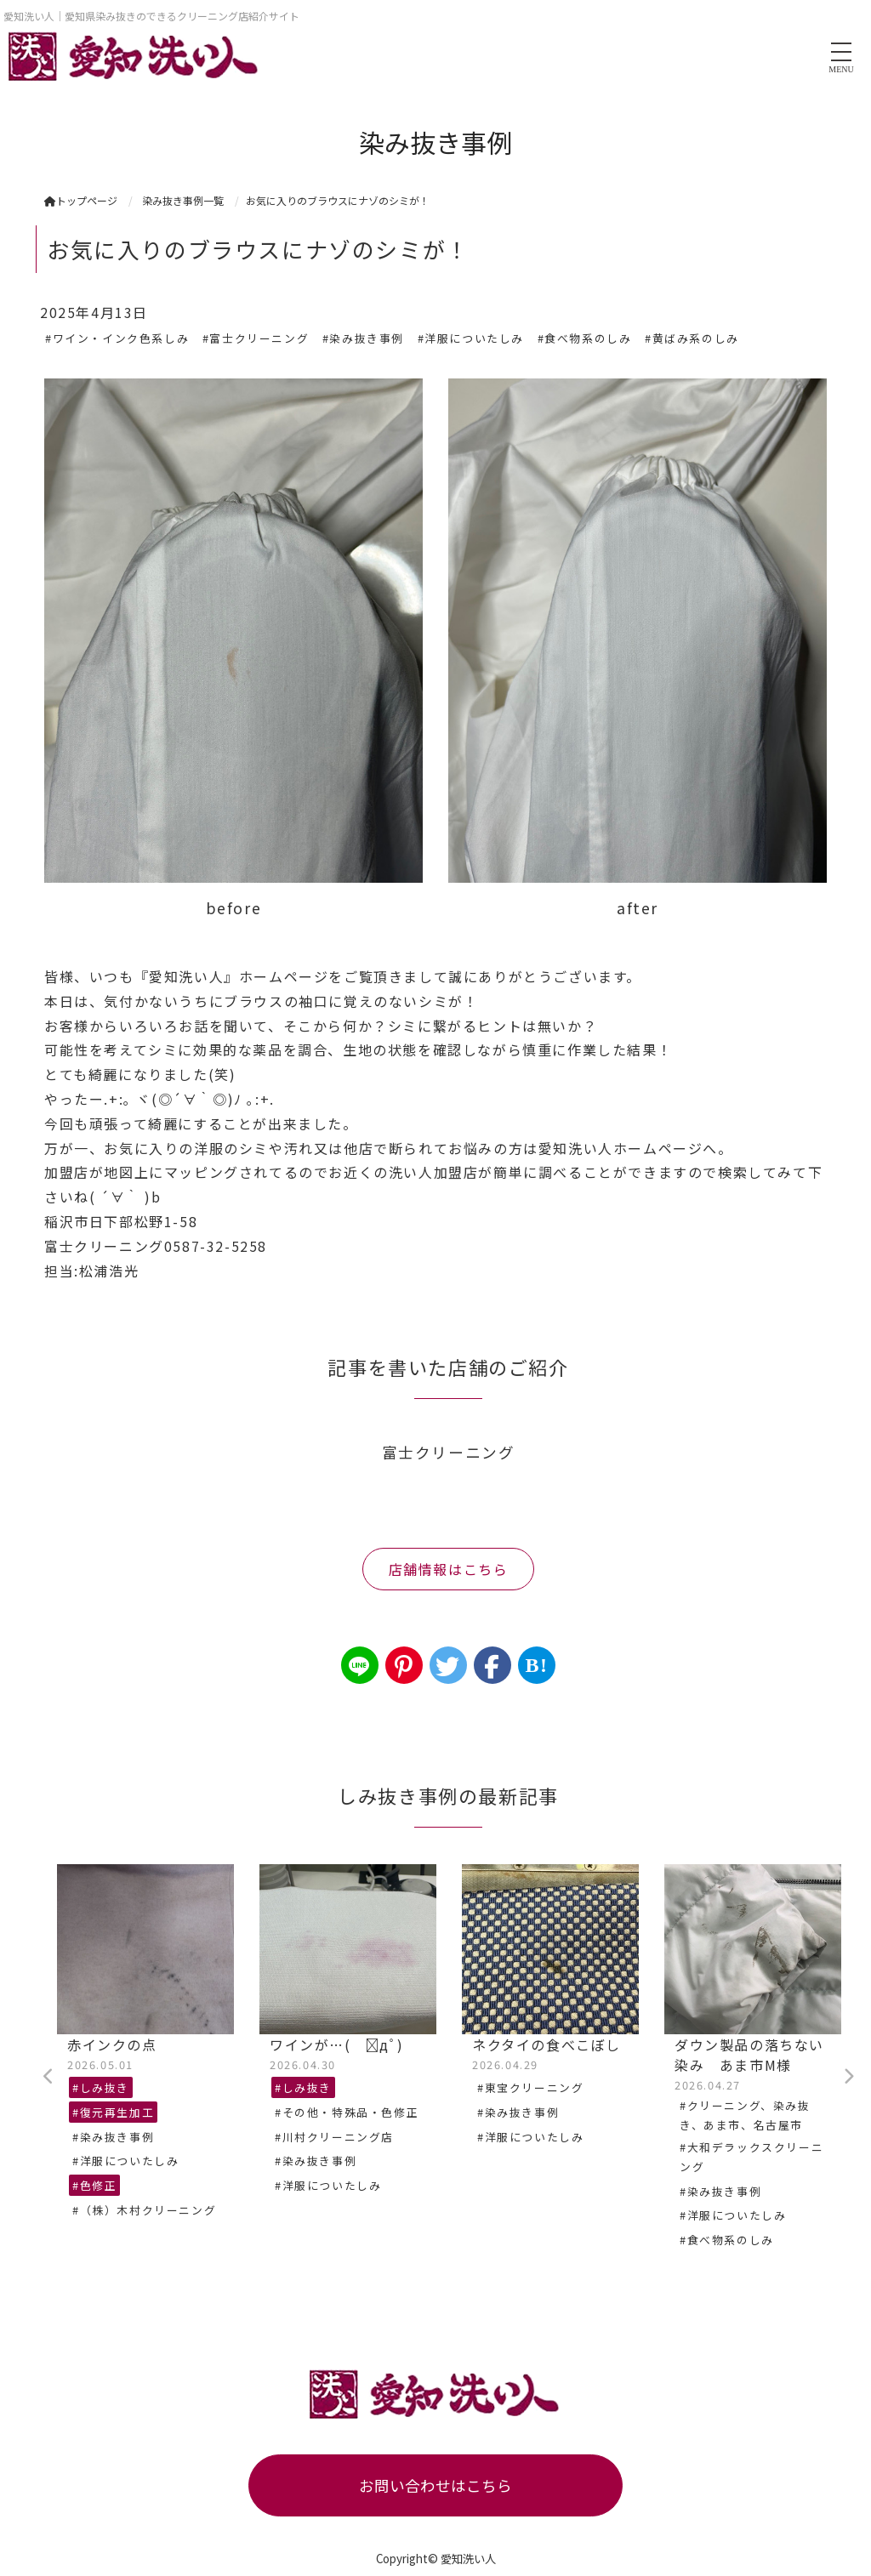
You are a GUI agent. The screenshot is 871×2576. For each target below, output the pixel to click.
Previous (48, 2076)
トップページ (80, 200)
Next (848, 2076)
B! (536, 1665)
